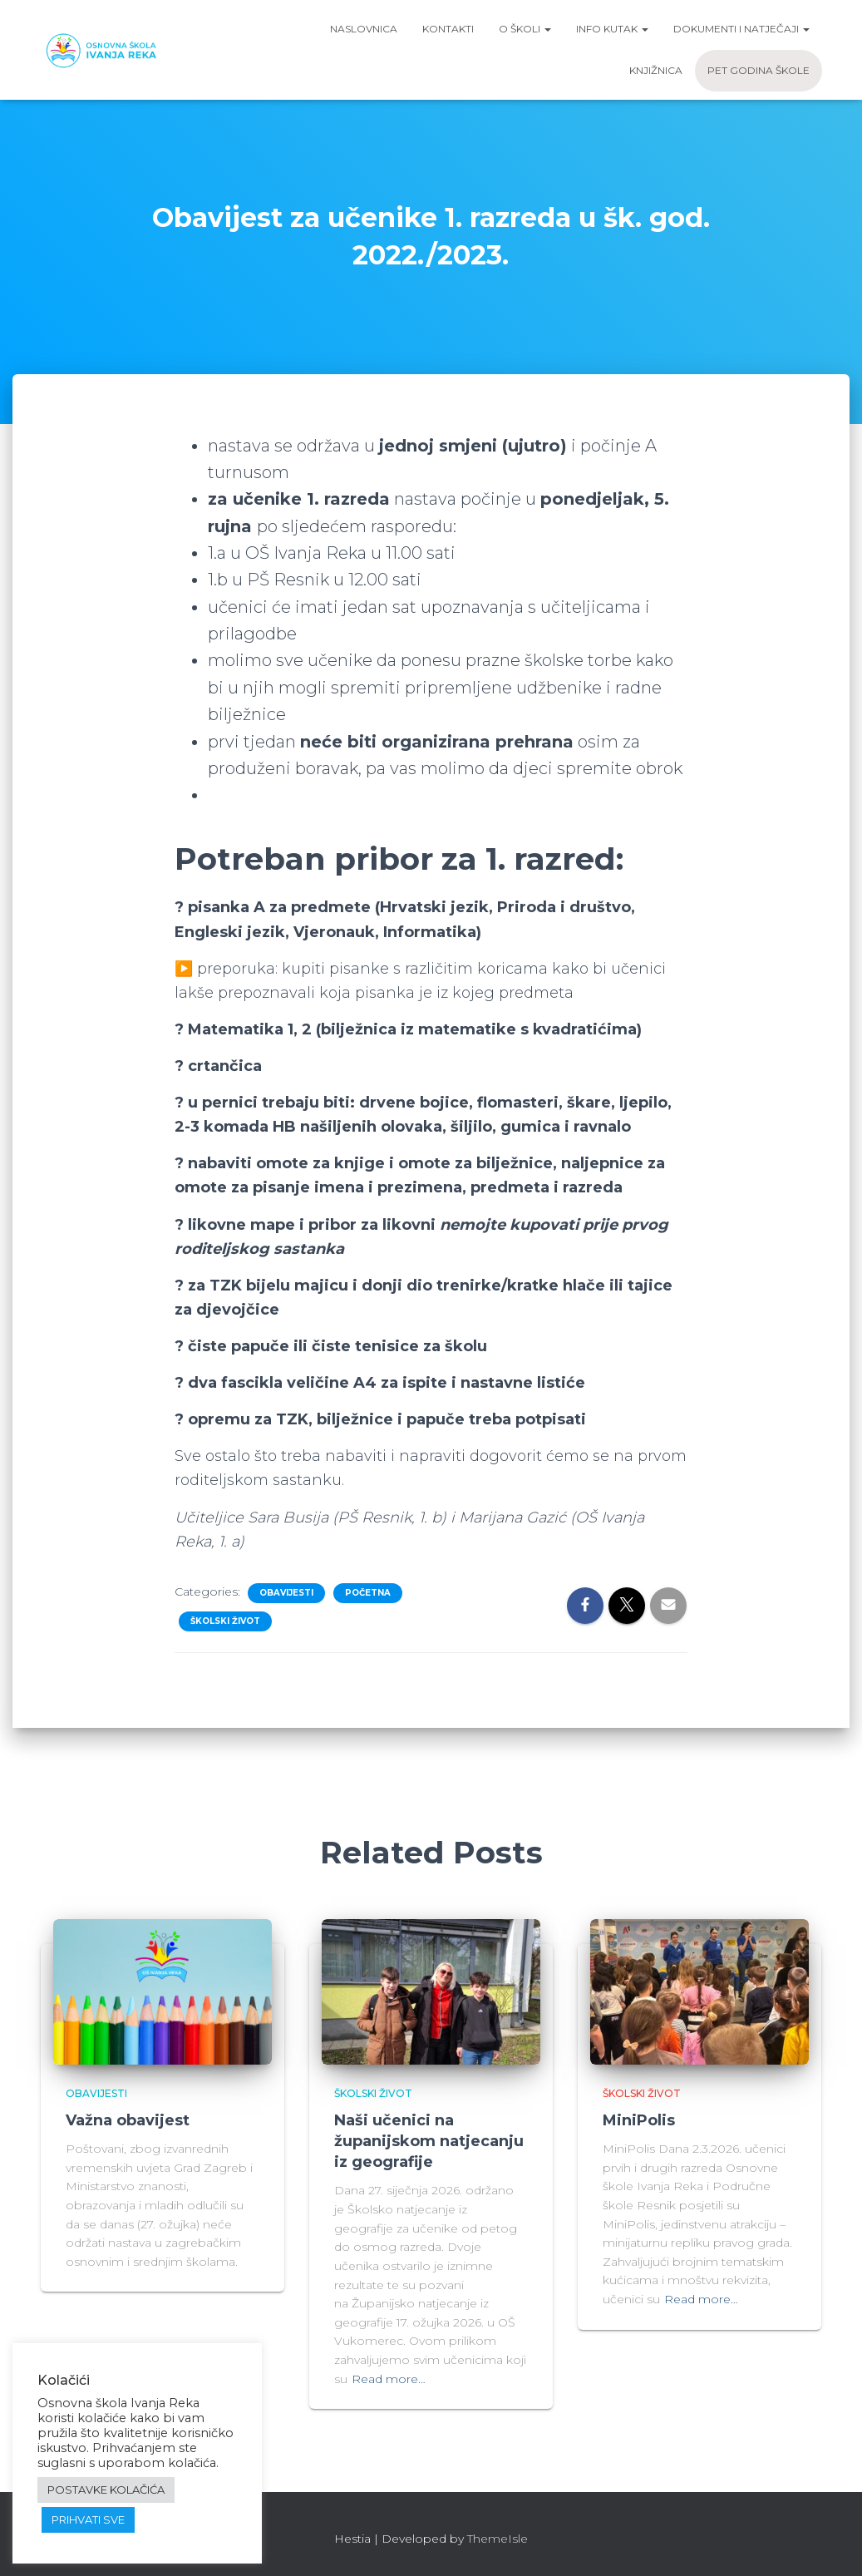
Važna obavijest (128, 2120)
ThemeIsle (497, 2538)
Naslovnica (363, 28)
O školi (525, 28)
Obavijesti (286, 1592)
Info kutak (612, 28)
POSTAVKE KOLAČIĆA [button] (106, 2489)
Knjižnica (655, 70)
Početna (368, 1592)
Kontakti (448, 28)
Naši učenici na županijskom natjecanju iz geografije (429, 2141)
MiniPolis (639, 2120)
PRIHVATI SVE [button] (88, 2519)
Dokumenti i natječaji (741, 28)
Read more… (389, 2378)
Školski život (225, 1621)
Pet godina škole (758, 70)
